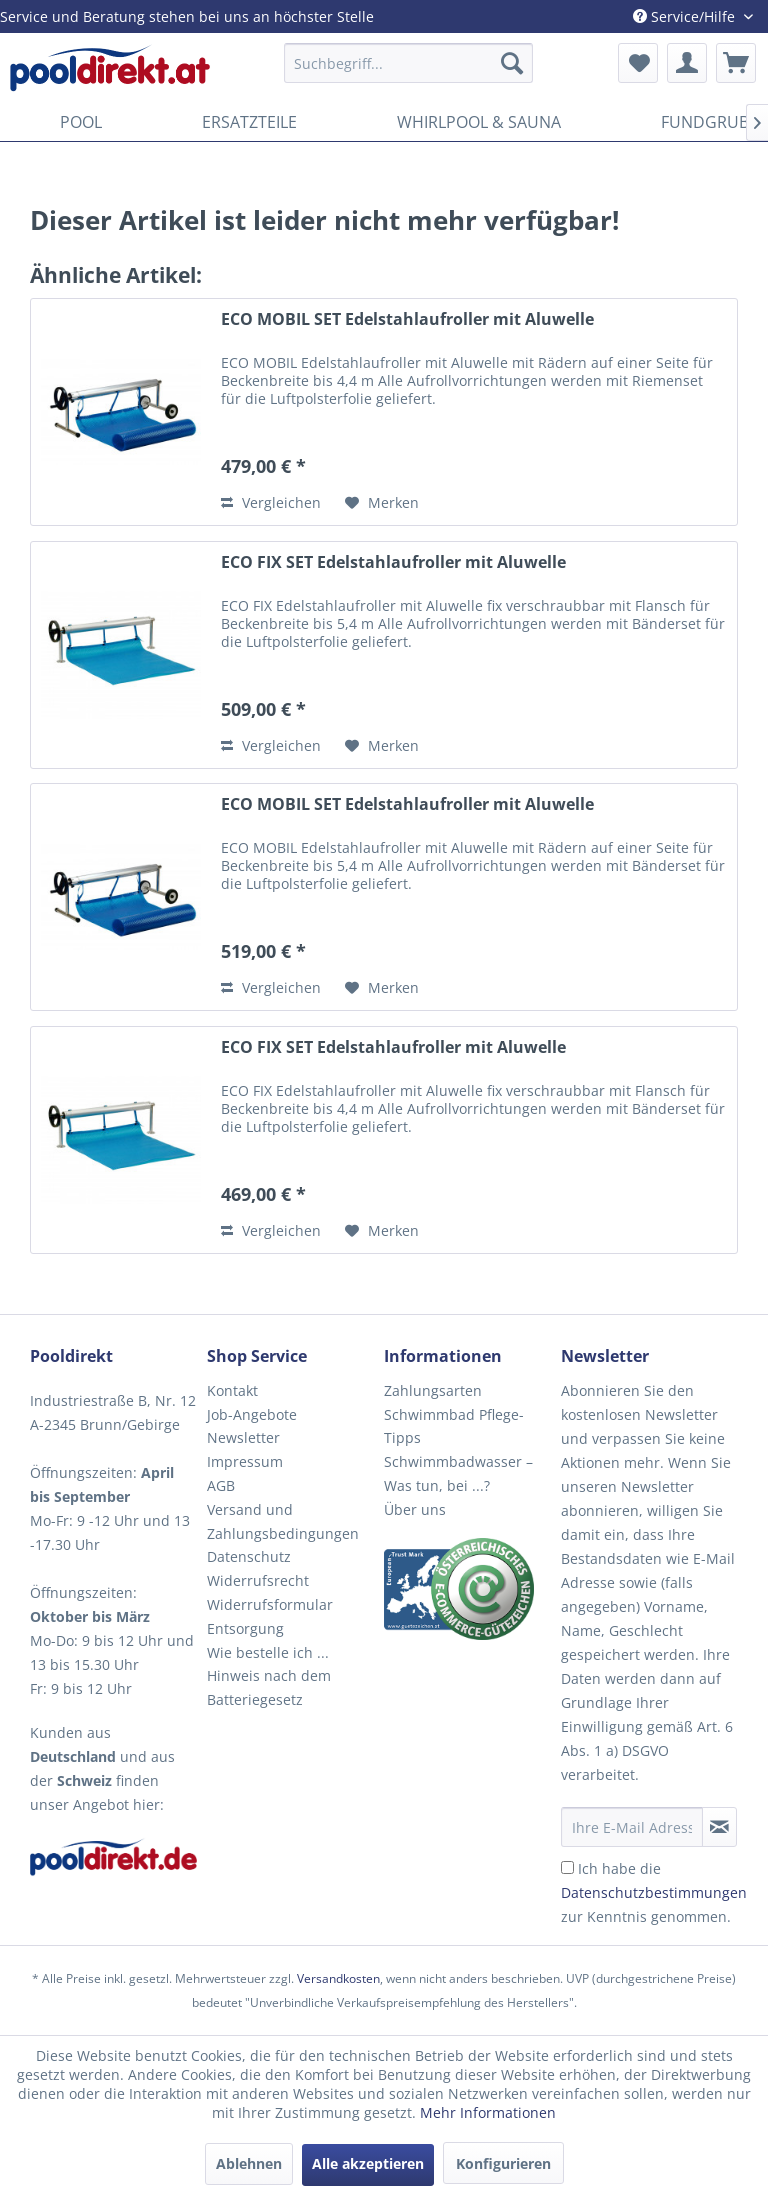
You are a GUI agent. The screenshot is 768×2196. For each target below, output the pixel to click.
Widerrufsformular (270, 1604)
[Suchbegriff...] (409, 63)
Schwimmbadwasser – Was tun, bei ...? (458, 1473)
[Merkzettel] (638, 63)
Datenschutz (249, 1556)
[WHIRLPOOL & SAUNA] (479, 122)
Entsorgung (245, 1628)
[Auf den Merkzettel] (382, 503)
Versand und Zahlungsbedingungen (283, 1521)
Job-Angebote (252, 1414)
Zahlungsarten (433, 1390)
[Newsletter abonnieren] (719, 1827)
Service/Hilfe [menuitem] (686, 16)
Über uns (415, 1509)
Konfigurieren (503, 2163)
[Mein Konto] (687, 63)
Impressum (245, 1461)
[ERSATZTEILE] (249, 122)
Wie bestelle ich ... (268, 1652)
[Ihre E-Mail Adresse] (632, 1827)
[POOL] (81, 122)
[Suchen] (512, 63)
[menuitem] (409, 63)
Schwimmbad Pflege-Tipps (454, 1426)
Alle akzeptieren (368, 2163)
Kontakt (232, 1390)
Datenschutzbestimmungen (654, 1892)
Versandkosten (338, 1978)
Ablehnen (249, 2163)
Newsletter (243, 1437)
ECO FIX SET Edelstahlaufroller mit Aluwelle (393, 562)
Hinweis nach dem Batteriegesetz (269, 1687)
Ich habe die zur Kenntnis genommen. (654, 1892)
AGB (221, 1485)
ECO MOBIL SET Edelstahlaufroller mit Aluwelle (407, 319)
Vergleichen (271, 502)
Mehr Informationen (488, 2112)
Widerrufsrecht (258, 1580)
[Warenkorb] (736, 63)
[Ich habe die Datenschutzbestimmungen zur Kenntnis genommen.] (567, 1867)
